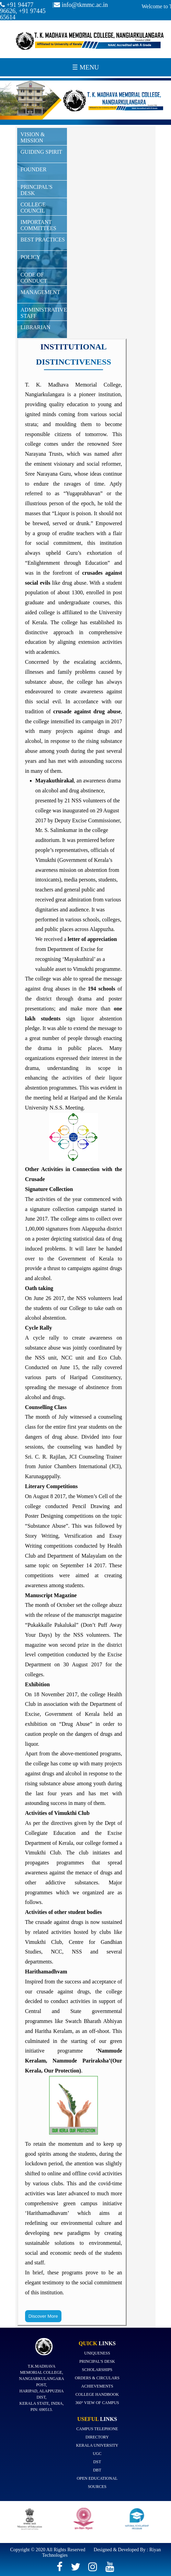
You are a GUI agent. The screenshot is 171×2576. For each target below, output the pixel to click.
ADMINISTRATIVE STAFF (44, 313)
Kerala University (97, 2445)
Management (40, 292)
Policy (31, 257)
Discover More (43, 2316)
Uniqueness (97, 2353)
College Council (33, 208)
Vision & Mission (33, 137)
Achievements (97, 2386)
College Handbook (97, 2394)
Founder (34, 169)
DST (97, 2461)
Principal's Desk (37, 190)
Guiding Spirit (41, 152)
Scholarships (97, 2369)
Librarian (35, 327)
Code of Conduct (34, 278)
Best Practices (43, 239)
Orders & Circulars (97, 2377)
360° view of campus (97, 2402)
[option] (32, 2522)
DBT (97, 2470)
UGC (97, 2453)
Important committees (38, 225)
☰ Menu (85, 67)
